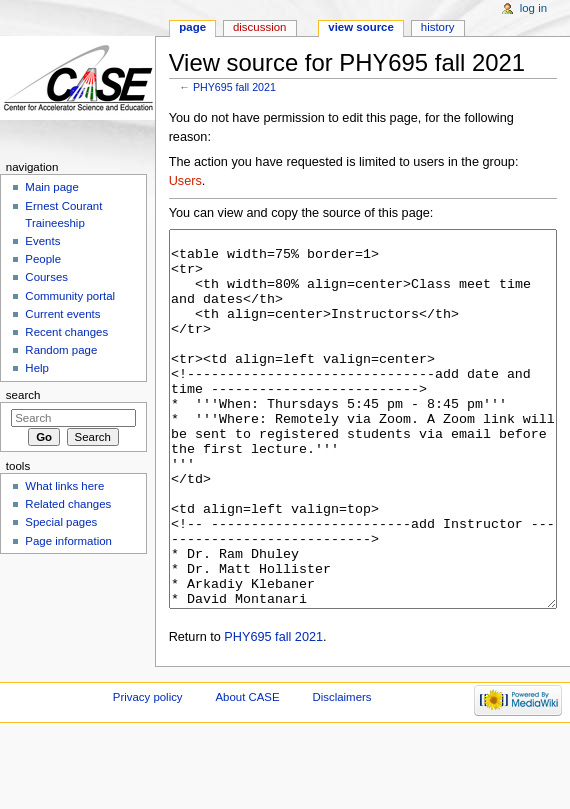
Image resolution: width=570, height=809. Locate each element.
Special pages (61, 522)
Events (42, 241)
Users (185, 181)
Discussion (259, 27)
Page (192, 27)
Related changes (68, 504)
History (438, 27)
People (43, 259)
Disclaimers (341, 772)
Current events (62, 314)
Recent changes (66, 332)
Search (23, 395)
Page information (68, 541)
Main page (52, 187)
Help (37, 368)
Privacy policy (148, 772)
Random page (61, 350)
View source (361, 27)
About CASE (247, 772)
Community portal (70, 296)
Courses (46, 277)
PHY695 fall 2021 (234, 87)
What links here (64, 486)
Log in (533, 8)
